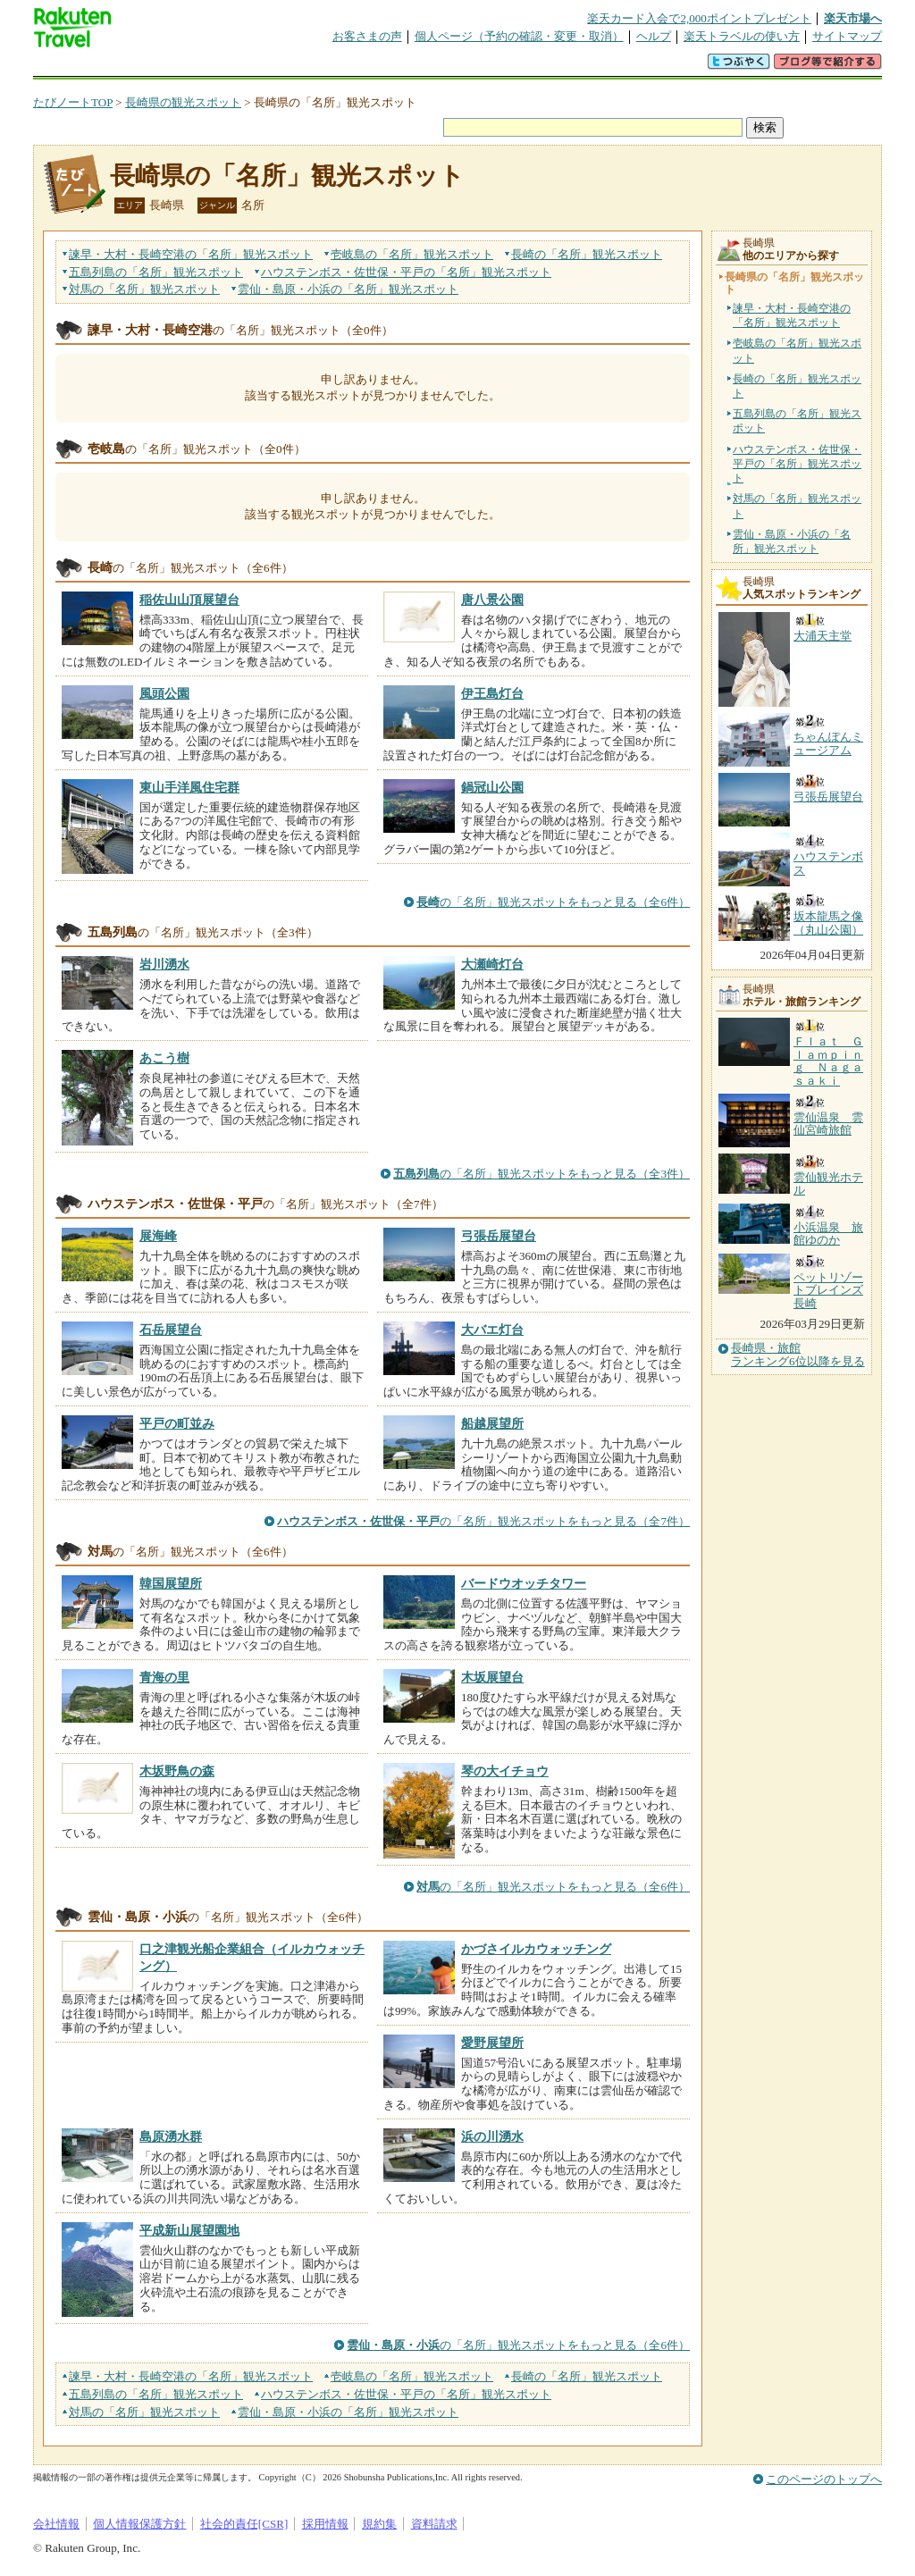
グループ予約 (388, 67)
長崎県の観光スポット (183, 102)
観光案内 (462, 67)
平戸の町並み (176, 1423)
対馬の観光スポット (144, 289)
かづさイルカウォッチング (536, 1949)
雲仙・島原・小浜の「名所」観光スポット (792, 541)
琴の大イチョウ (505, 1771)
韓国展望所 (170, 1583)
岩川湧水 (164, 964)
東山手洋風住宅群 (189, 787)
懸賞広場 (242, 67)
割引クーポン (315, 67)
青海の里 (164, 1677)
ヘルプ (653, 36)
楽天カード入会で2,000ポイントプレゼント (699, 18)
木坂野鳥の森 (176, 1771)
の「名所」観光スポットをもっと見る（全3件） (541, 1173)
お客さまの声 (367, 36)
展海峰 (158, 1236)
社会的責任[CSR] (244, 2523)
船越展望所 (492, 1423)
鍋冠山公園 (492, 787)
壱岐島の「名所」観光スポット (797, 350)
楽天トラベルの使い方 (742, 36)
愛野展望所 (492, 2042)
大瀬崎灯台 (492, 964)
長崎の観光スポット (586, 254)
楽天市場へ (853, 18)
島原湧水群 (170, 2136)
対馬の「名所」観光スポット (797, 505)
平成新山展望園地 (189, 2230)
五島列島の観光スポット (156, 272)
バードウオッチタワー (523, 1583)
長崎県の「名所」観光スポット (287, 175)
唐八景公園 (492, 599)
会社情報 (56, 2523)
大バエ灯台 (492, 1329)
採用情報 (325, 2523)
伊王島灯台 (492, 693)
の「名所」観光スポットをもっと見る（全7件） (483, 1521)
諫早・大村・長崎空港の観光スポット (191, 254)
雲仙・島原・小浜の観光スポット (348, 289)
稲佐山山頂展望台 (189, 599)
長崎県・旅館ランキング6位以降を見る (798, 1354)
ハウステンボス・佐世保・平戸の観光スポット (406, 272)
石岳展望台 (170, 1329)
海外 (169, 67)
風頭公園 (164, 693)
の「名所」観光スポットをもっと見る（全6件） (553, 902)
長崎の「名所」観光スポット (797, 386)
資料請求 (434, 2523)
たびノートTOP (73, 102)
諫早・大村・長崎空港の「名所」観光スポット (792, 315)
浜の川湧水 (492, 2136)
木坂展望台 (492, 1677)
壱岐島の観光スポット (412, 254)
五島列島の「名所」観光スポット (797, 420)
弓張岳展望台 (498, 1236)
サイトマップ (847, 36)
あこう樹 (164, 1058)
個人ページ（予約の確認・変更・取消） (519, 36)
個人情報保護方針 (139, 2523)
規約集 (379, 2523)
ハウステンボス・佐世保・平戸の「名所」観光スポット (797, 463)
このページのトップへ (824, 2479)
